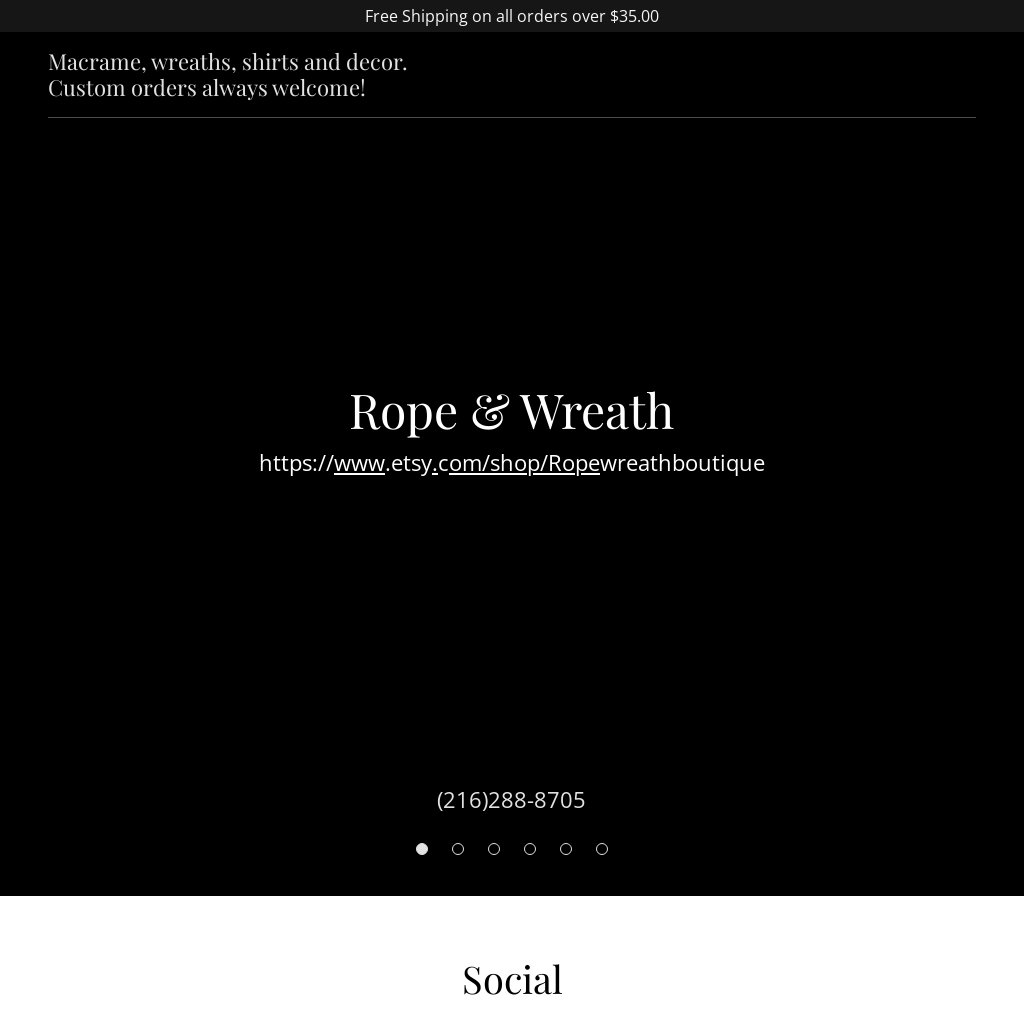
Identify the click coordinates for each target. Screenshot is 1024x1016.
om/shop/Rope (524, 462)
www (359, 462)
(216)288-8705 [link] (511, 799)
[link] (268, 90)
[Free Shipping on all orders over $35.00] (512, 16)
